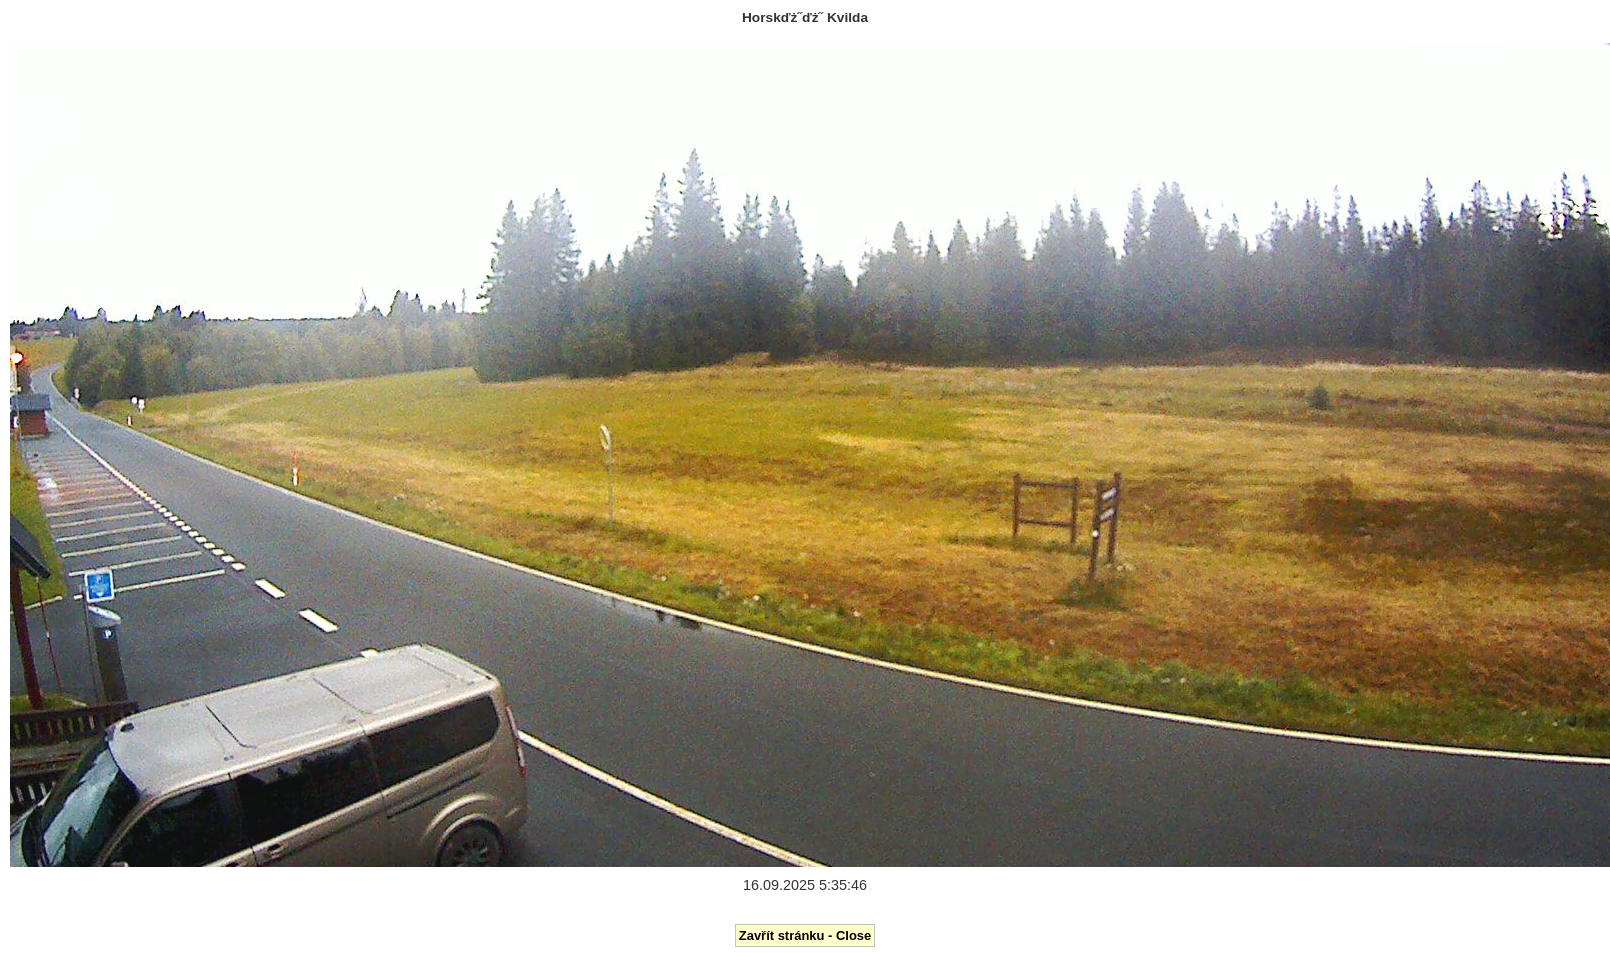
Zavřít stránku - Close (805, 935)
